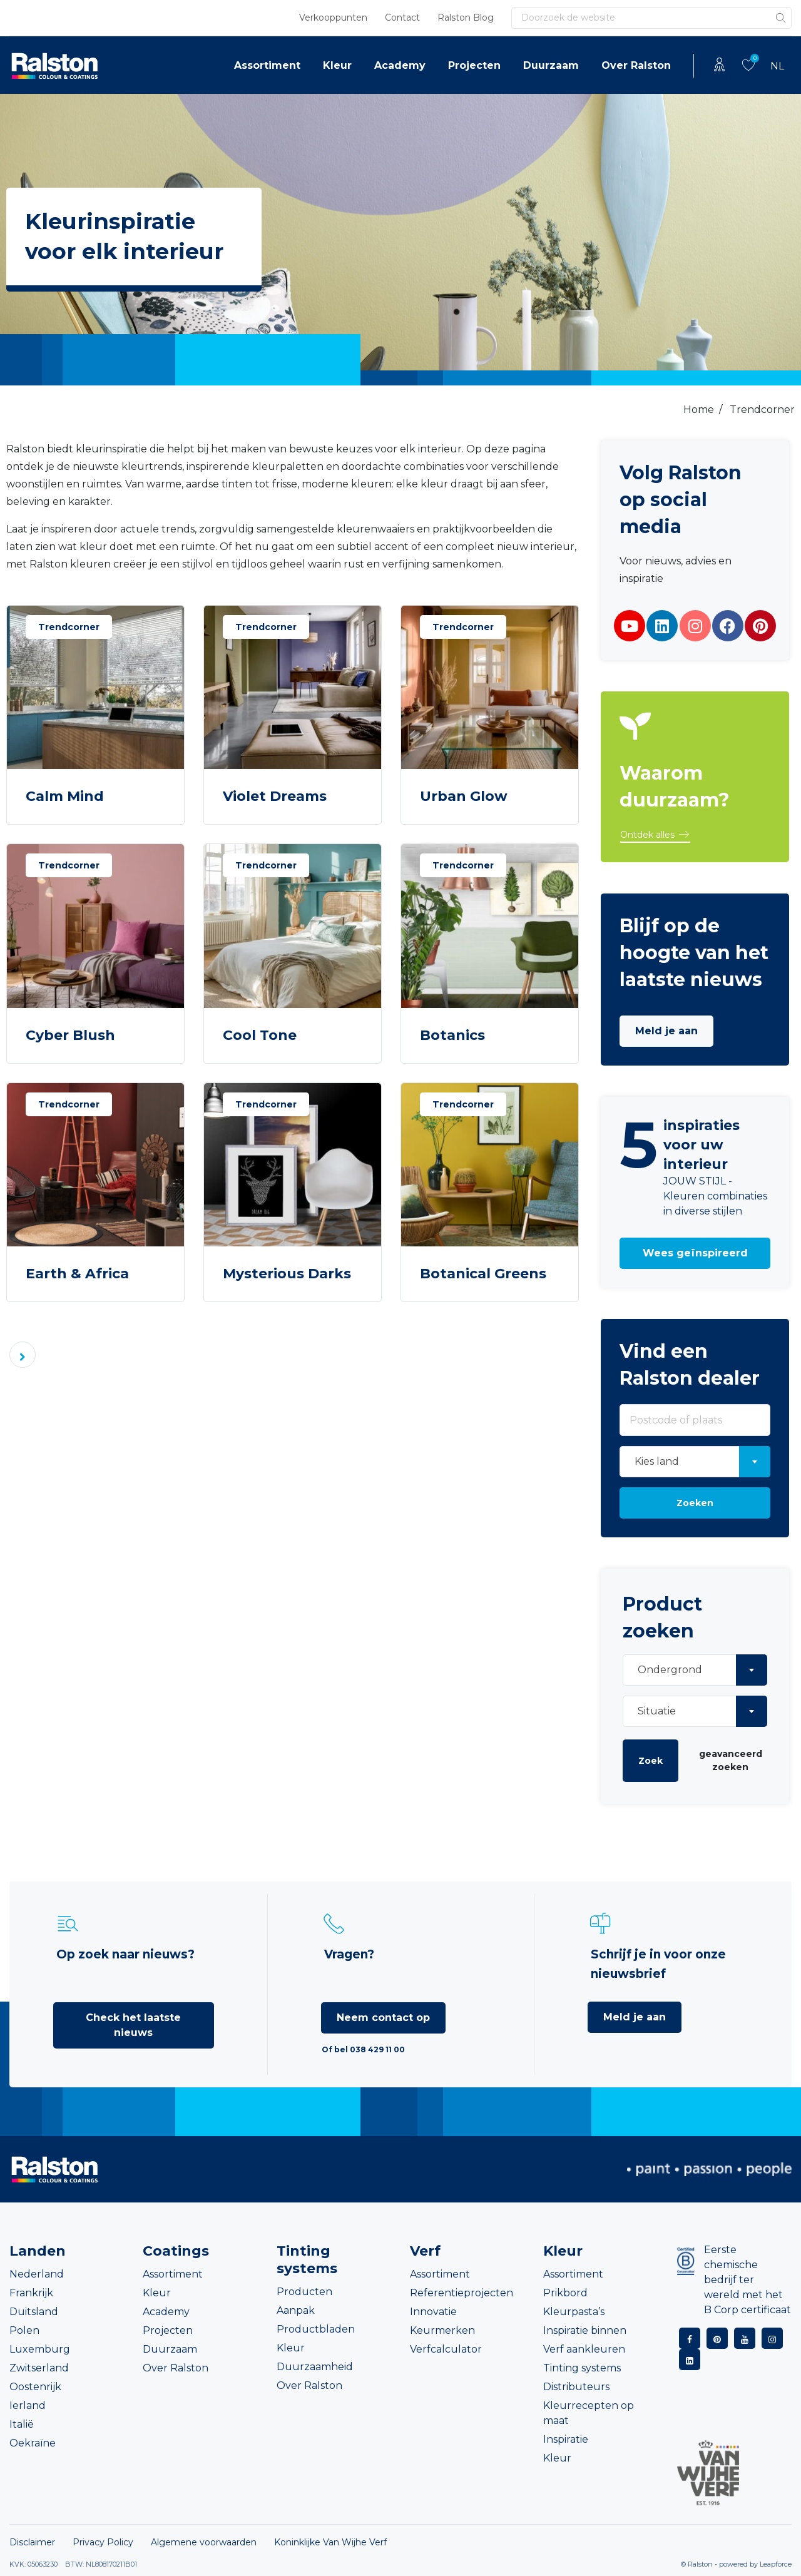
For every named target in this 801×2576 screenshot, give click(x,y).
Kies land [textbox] (657, 1461)
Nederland (36, 2274)
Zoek (650, 1760)
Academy (400, 65)
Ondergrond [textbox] (670, 1670)
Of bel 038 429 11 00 (363, 2049)
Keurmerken (442, 2330)
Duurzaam (551, 65)
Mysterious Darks (287, 1273)
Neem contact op (383, 2018)
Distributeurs (576, 2387)
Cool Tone (260, 1035)
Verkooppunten (333, 17)
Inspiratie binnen (584, 2330)
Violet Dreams (275, 796)
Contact (402, 17)
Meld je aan (666, 1031)
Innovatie (433, 2312)
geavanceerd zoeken (730, 1760)
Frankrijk (31, 2293)
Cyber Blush (70, 1035)
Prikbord (565, 2293)
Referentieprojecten (461, 2293)
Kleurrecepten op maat (588, 2413)
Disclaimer (32, 2542)
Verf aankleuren (584, 2349)
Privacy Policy (103, 2542)
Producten (304, 2292)
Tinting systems (582, 2368)
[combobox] (695, 1461)
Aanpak (296, 2310)
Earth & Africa (77, 1273)
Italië (21, 2424)
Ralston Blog (465, 17)
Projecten (474, 65)
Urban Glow (464, 796)
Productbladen (316, 2329)
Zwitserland (39, 2368)
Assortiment (267, 65)
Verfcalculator (446, 2349)
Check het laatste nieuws (133, 2025)
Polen (24, 2330)
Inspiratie (565, 2439)
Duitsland (33, 2312)
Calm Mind (65, 796)
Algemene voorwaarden (204, 2542)
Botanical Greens (483, 1273)
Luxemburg (39, 2349)
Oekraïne (32, 2443)
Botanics (452, 1035)
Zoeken (694, 1503)
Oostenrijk (35, 2387)
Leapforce (776, 2564)
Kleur (337, 65)
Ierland (27, 2405)
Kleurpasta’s (574, 2312)
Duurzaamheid (315, 2367)
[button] (655, 835)
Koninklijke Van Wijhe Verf (330, 2542)
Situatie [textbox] (657, 1711)
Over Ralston (636, 65)
